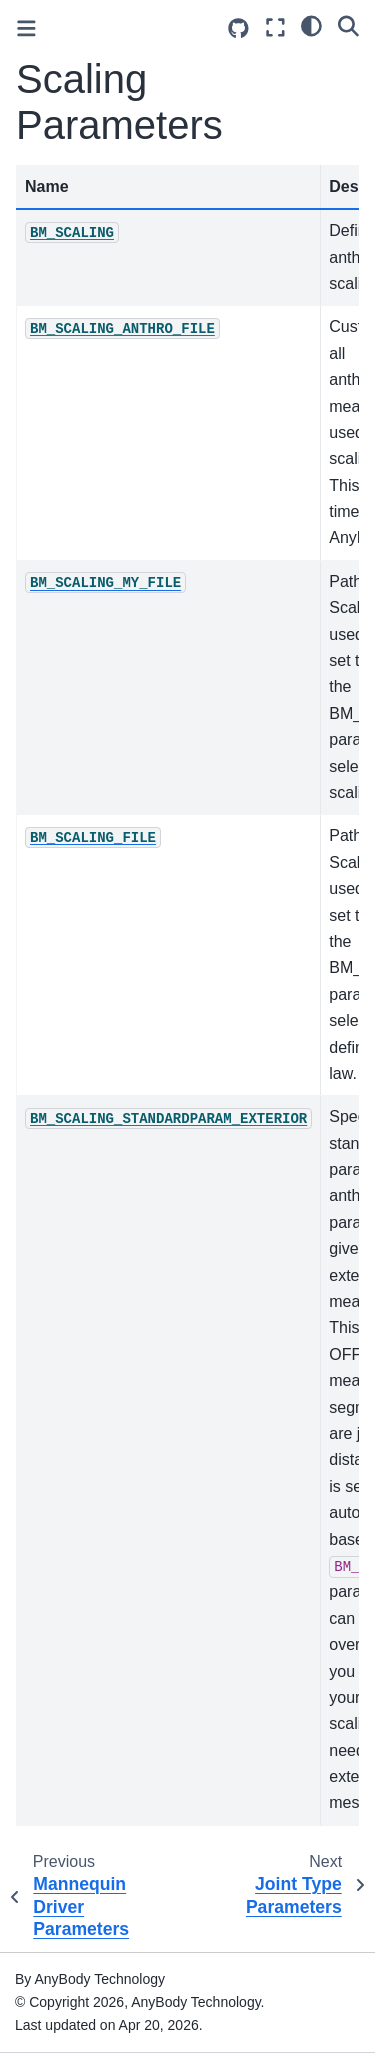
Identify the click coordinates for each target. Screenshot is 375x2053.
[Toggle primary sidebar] (26, 28)
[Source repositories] (238, 28)
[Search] (348, 25)
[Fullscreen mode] (275, 27)
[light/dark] (311, 25)
